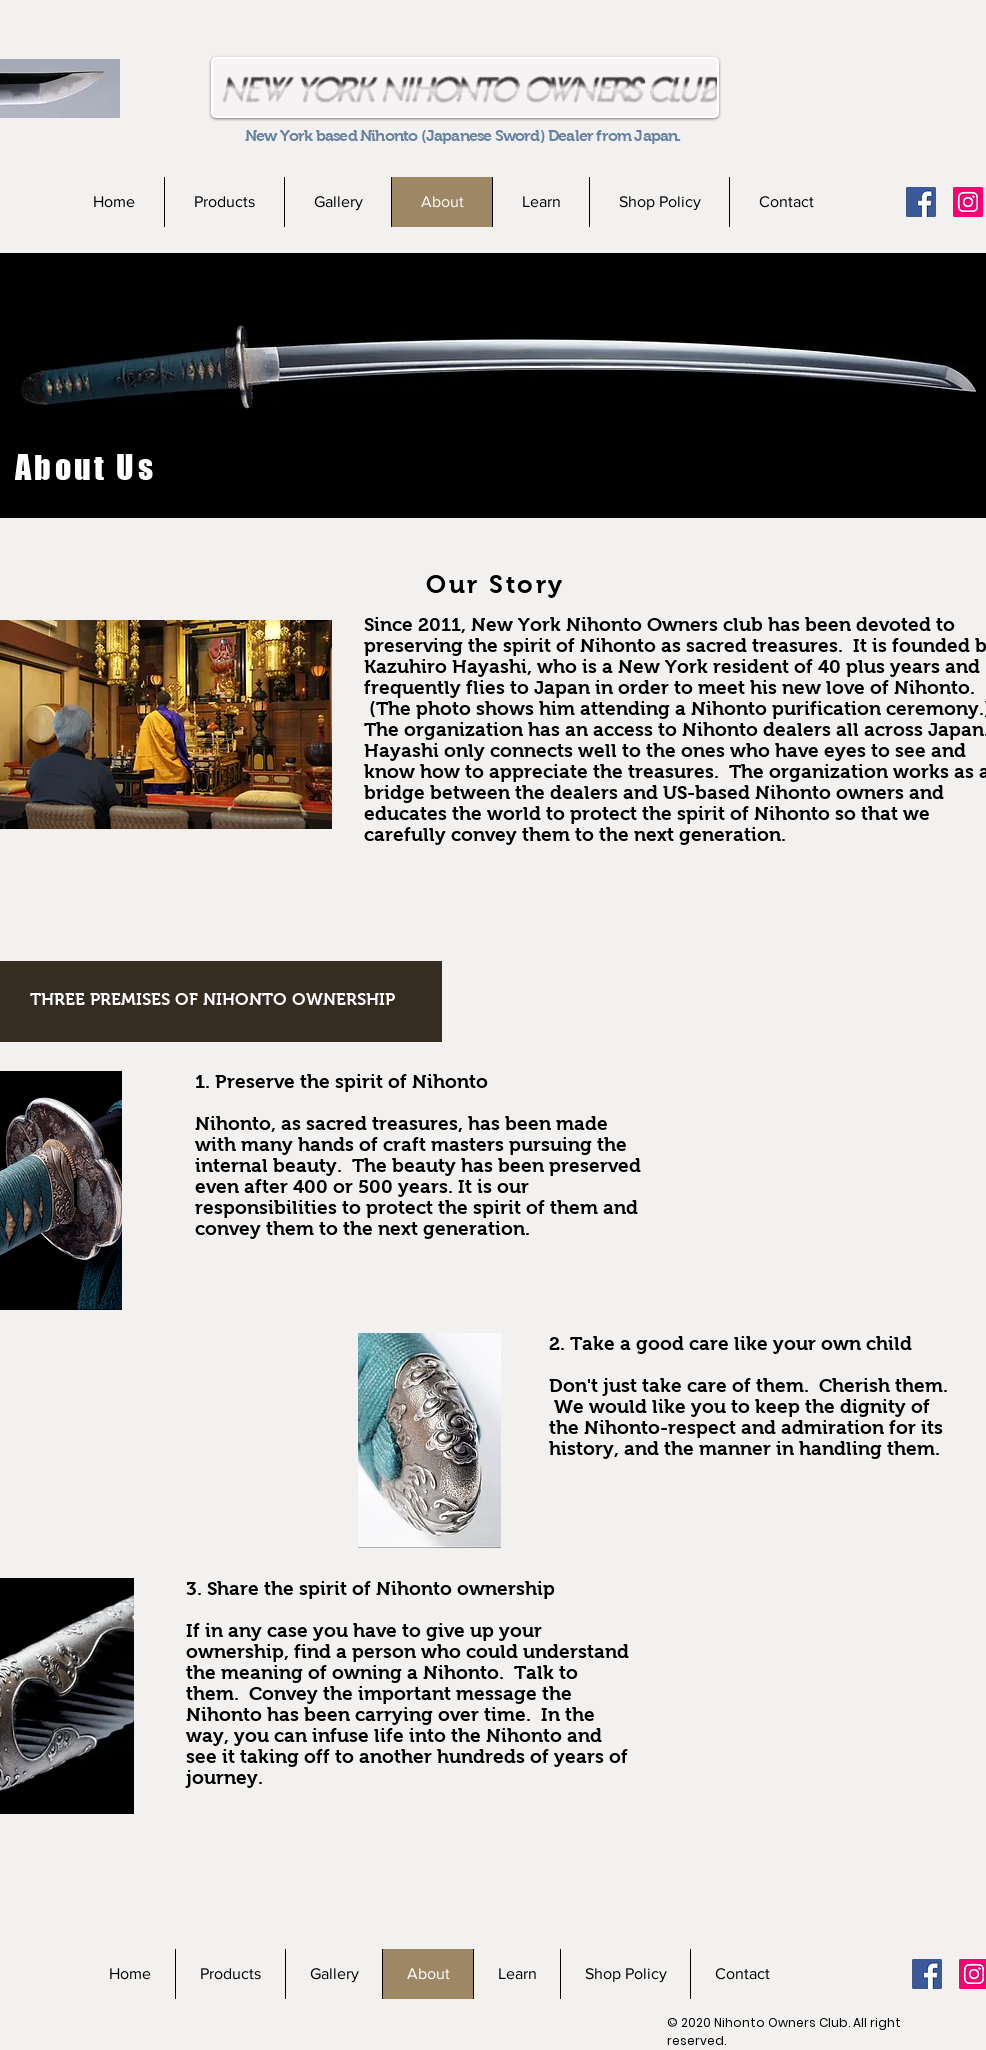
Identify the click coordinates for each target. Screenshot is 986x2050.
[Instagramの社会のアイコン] (968, 202)
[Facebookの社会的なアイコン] (921, 202)
